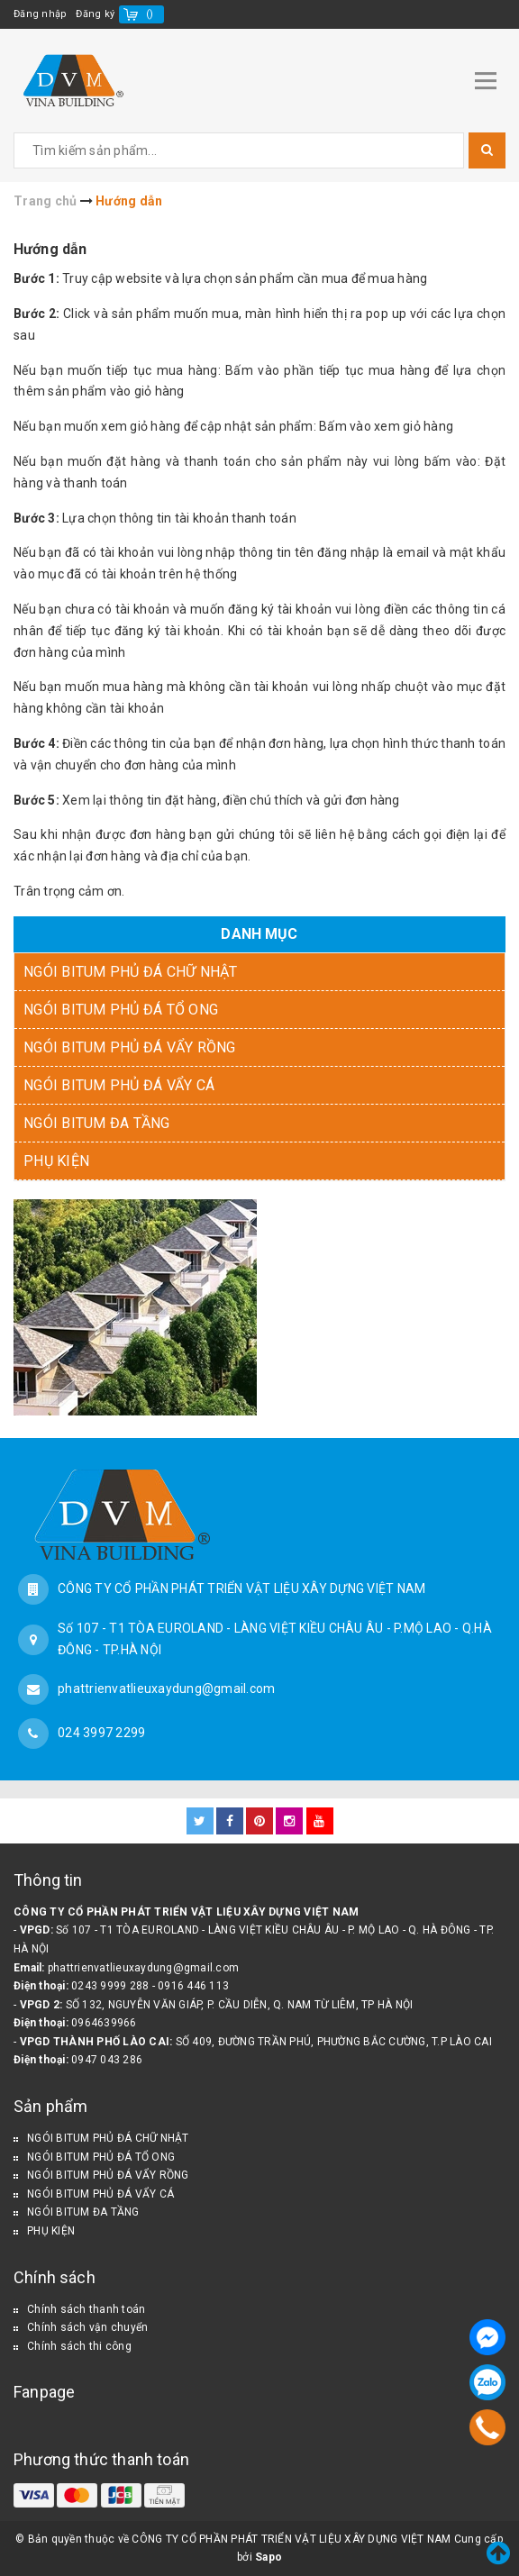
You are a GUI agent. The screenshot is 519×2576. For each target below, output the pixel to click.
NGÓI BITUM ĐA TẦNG (96, 1123)
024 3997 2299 (101, 1732)
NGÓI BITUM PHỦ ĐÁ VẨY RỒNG (129, 1047)
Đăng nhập (40, 14)
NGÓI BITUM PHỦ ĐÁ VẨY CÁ (118, 1085)
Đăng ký (95, 14)
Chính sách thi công (79, 2346)
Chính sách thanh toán (86, 2309)
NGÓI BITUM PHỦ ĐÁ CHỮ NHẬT (130, 971)
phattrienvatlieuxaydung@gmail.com (166, 1688)
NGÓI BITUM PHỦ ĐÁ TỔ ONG (120, 1009)
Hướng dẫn (50, 249)
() (150, 14)
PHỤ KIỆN (56, 1161)
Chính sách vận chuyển (87, 2327)
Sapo (268, 2557)
